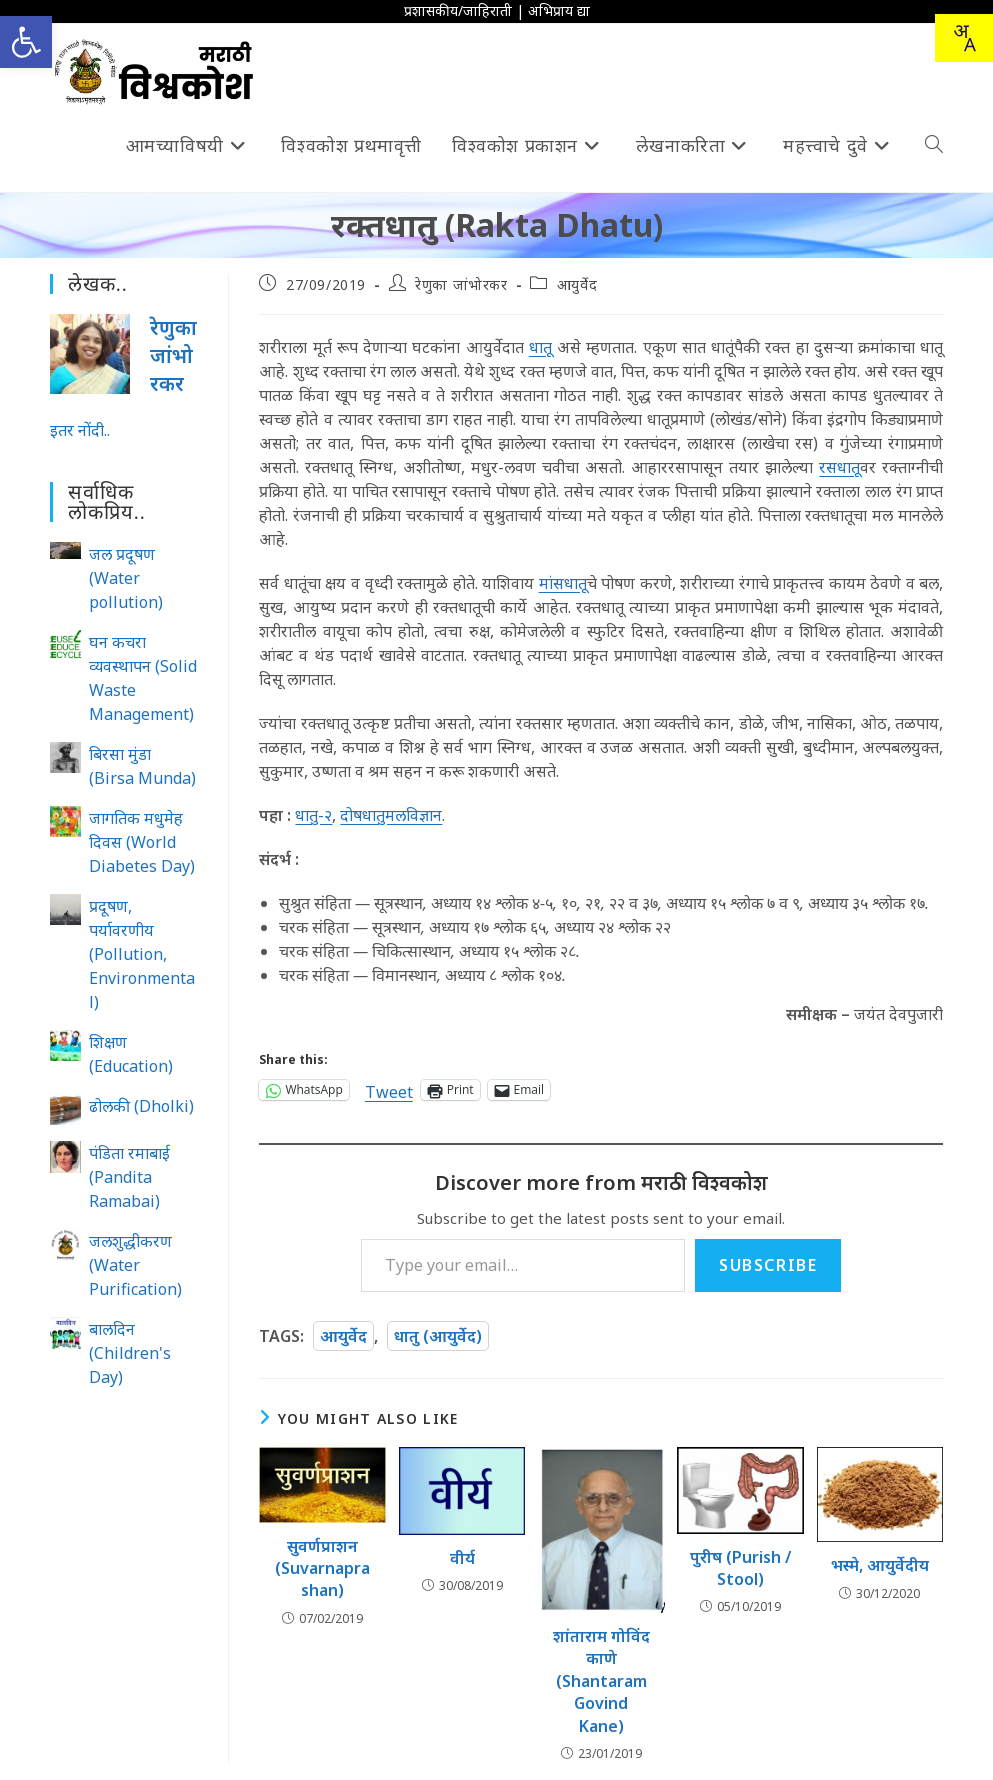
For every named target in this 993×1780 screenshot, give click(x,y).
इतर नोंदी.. (80, 430)
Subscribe (768, 1265)
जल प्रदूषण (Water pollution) (126, 578)
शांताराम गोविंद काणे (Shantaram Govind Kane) (601, 1681)
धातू (540, 347)
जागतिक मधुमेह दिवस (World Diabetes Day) (142, 842)
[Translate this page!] (964, 38)
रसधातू (839, 467)
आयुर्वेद (577, 284)
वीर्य (462, 1558)
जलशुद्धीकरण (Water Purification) (135, 1265)
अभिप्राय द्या (559, 10)
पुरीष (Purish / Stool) (740, 1568)
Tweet (389, 1089)
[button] (26, 42)
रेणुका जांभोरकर (461, 284)
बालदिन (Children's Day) (130, 1353)
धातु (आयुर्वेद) (438, 1336)
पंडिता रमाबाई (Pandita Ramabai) (129, 1177)
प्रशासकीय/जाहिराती (458, 10)
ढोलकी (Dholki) (141, 1106)
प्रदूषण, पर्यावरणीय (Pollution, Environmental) (142, 954)
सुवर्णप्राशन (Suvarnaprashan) (322, 1568)
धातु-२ (313, 815)
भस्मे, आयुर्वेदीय (880, 1565)
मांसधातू (563, 583)
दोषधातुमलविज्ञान (391, 815)
